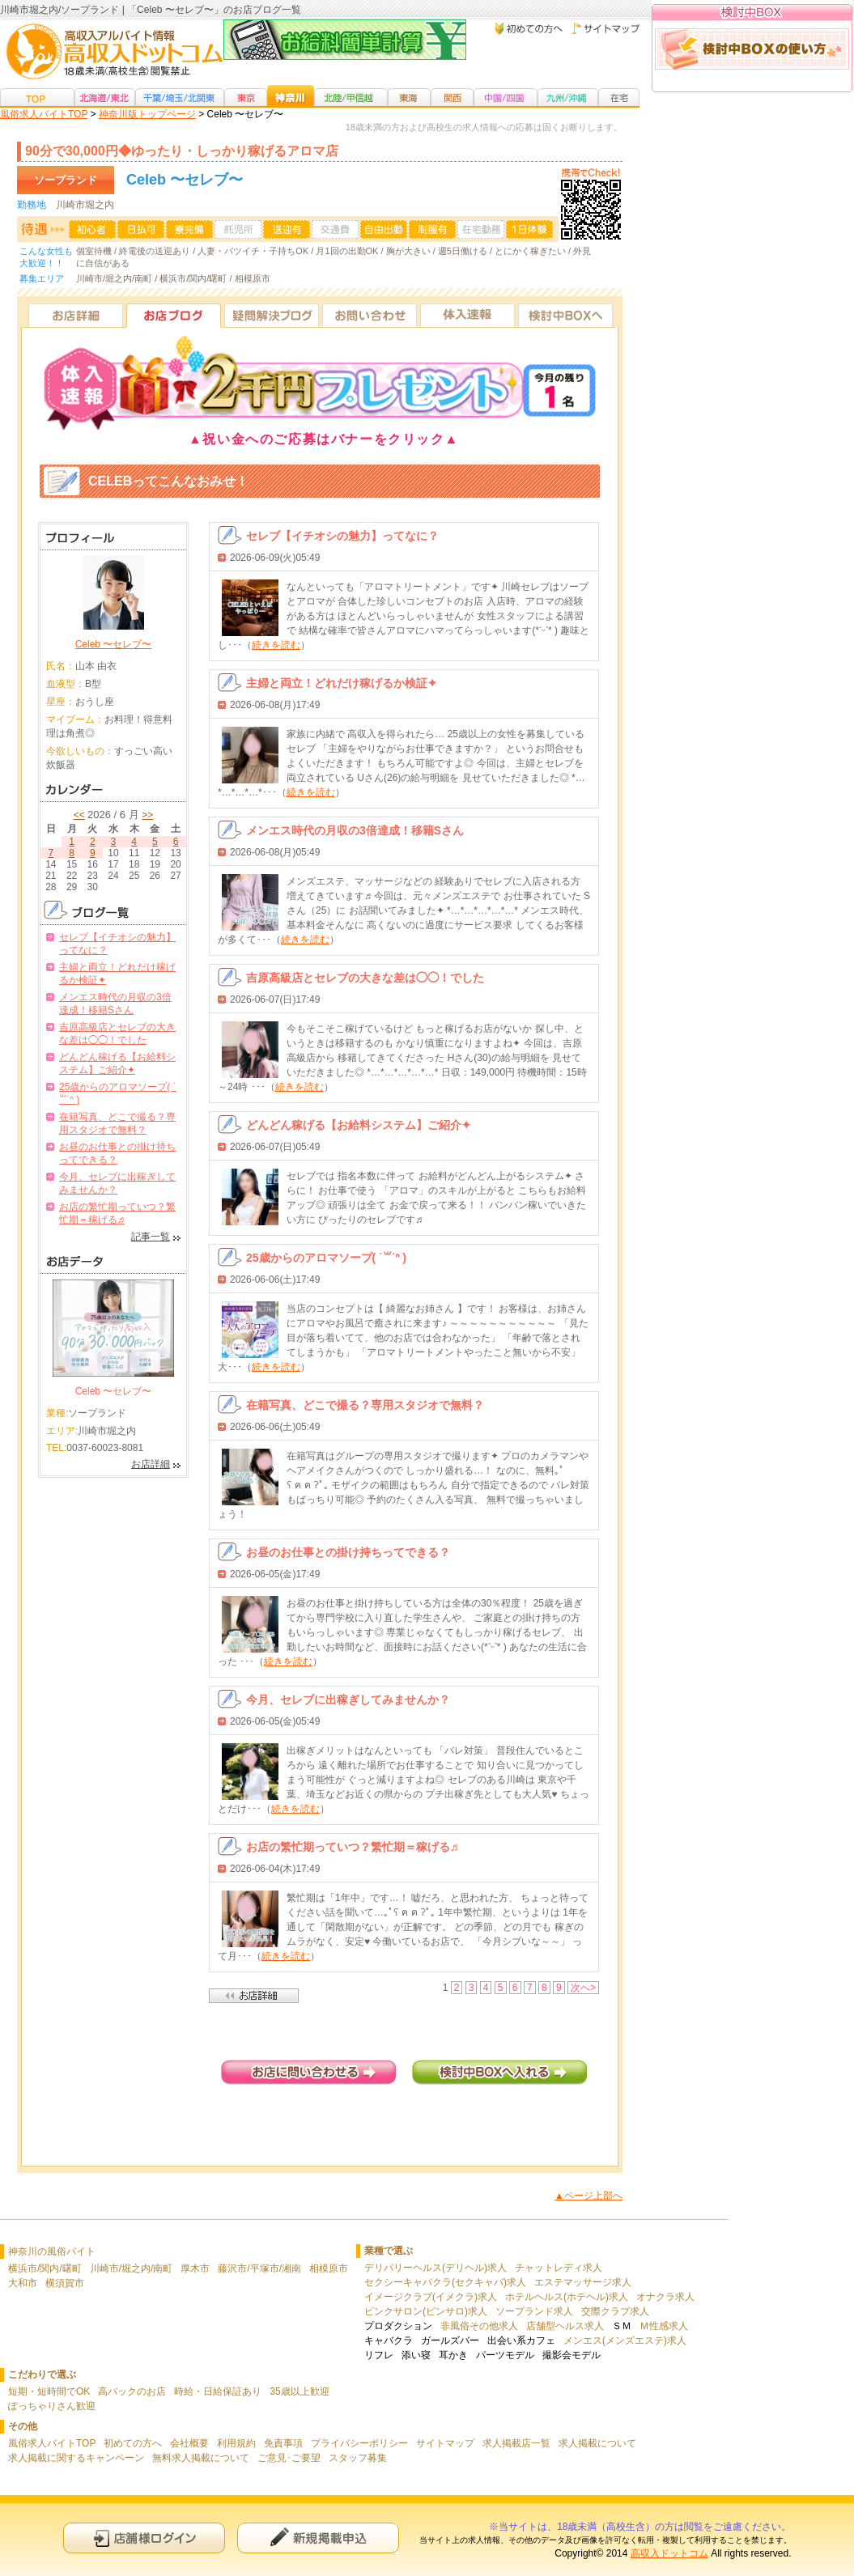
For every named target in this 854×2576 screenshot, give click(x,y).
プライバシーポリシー (359, 2443)
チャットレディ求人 (558, 2267)
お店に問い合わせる (308, 2072)
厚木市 (195, 2268)
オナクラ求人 (665, 2296)
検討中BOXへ (565, 315)
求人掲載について (597, 2443)
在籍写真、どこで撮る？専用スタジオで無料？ (365, 1404)
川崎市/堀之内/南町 (131, 2268)
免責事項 (283, 2443)
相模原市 (328, 2268)
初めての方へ (133, 2443)
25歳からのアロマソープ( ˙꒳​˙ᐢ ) (326, 1257)
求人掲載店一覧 (516, 2443)
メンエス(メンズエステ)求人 (624, 2340)
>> (147, 815)
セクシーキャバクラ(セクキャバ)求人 (445, 2282)
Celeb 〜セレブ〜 (113, 644)
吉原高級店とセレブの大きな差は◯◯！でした (365, 977)
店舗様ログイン (144, 2537)
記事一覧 (150, 1236)
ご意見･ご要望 (289, 2458)
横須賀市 (64, 2283)
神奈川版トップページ (147, 114)
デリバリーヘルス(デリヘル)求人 (435, 2267)
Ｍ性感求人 (663, 2326)
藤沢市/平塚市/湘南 (259, 2268)
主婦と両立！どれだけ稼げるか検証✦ (341, 683)
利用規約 (236, 2443)
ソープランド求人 (534, 2311)
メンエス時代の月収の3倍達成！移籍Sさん (355, 830)
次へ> (583, 1987)
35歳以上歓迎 (299, 2391)
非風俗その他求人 (479, 2326)
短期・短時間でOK (49, 2391)
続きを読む (276, 645)
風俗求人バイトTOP (43, 114)
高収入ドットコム (669, 2553)
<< (79, 815)
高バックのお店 (132, 2391)
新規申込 (318, 2537)
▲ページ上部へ (588, 2195)
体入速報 (467, 315)
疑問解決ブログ (271, 315)
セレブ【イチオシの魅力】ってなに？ (342, 535)
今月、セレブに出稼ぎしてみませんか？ (348, 1699)
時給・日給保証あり (217, 2391)
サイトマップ (445, 2443)
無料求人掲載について (200, 2458)
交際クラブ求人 (615, 2311)
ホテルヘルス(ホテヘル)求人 (566, 2296)
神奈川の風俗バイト (52, 2251)
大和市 (22, 2283)
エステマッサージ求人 (582, 2282)
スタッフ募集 (358, 2458)
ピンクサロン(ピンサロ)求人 (425, 2311)
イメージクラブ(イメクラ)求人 (430, 2296)
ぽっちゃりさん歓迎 (52, 2406)
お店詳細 (75, 315)
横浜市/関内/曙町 (45, 2268)
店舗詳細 (254, 1995)
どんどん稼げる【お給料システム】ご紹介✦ (358, 1124)
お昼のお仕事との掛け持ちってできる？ (348, 1552)
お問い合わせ (369, 315)
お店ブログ (173, 315)
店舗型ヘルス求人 (565, 2326)
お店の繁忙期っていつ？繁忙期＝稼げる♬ (352, 1846)
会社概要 (189, 2443)
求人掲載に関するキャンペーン (76, 2458)
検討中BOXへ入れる (499, 2072)
